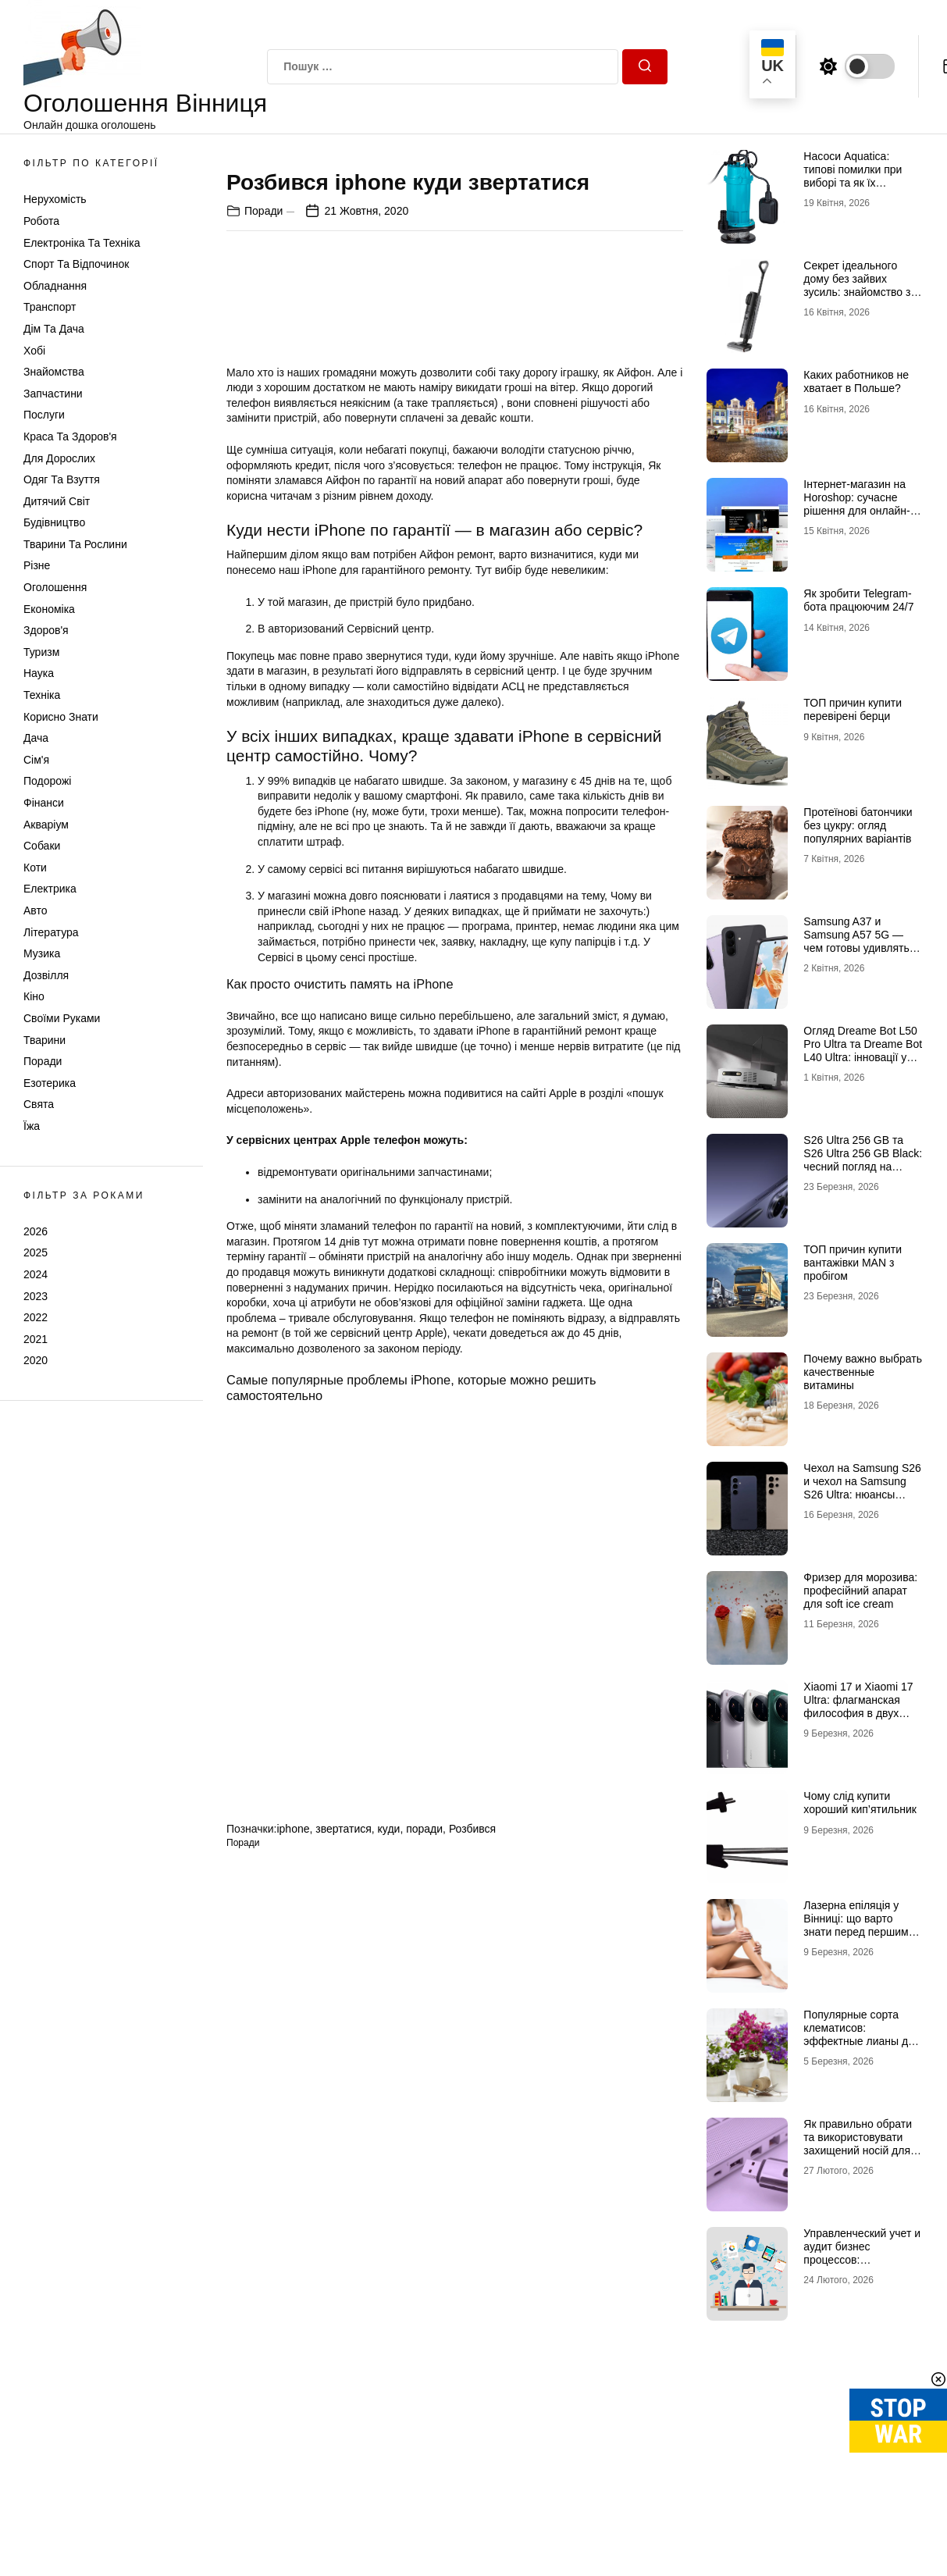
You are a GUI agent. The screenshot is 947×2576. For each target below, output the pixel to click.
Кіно (34, 996)
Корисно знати (60, 717)
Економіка (49, 609)
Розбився (472, 2128)
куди (389, 2128)
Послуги (44, 414)
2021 (35, 1339)
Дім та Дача (53, 328)
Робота (41, 221)
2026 (35, 1231)
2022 (35, 1317)
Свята (38, 1104)
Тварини (44, 1040)
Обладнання (55, 286)
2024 (35, 1274)
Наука (38, 673)
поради (424, 2128)
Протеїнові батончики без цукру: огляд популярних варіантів (857, 825)
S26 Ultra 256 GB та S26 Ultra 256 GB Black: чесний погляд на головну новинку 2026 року (862, 1166)
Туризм (41, 652)
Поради (42, 1061)
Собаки (41, 845)
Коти (35, 867)
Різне (36, 565)
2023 (35, 1296)
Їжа (31, 1126)
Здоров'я (46, 630)
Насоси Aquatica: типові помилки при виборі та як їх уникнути (852, 175)
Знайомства (53, 371)
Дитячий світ (56, 501)
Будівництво (54, 522)
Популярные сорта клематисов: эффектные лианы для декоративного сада (861, 2034)
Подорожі (47, 781)
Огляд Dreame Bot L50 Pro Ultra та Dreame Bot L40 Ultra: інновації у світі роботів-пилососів (862, 1050)
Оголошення (55, 587)
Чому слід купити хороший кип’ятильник (860, 1802)
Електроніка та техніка (81, 243)
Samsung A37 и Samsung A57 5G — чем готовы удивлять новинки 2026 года (856, 941)
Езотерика (49, 1083)
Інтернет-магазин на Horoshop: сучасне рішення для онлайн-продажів (856, 503)
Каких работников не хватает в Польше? (856, 381)
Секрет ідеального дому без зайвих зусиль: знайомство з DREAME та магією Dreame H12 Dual (856, 291)
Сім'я (36, 760)
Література (51, 932)
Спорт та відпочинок (76, 264)
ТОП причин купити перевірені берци (852, 709)
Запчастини (53, 393)
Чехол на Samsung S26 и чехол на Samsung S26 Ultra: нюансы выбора (862, 1487)
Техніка (41, 695)
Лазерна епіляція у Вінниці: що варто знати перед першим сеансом (855, 1925)
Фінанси (43, 802)
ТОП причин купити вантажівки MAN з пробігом (852, 1262)
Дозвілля (46, 975)
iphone (292, 2128)
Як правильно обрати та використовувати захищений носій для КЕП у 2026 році (857, 2143)
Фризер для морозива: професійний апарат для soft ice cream (860, 1590)
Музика (41, 953)
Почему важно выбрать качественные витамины (862, 1371)
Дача (35, 738)
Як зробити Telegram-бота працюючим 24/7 (858, 600)
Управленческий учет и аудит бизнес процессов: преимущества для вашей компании (861, 2259)
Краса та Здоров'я (70, 436)
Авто (35, 910)
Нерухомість (55, 199)
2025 (35, 1252)
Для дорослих (59, 458)
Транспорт (49, 307)
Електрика (50, 888)
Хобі (34, 350)
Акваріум (46, 824)
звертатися (343, 2128)
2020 (35, 1360)
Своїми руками (61, 1018)
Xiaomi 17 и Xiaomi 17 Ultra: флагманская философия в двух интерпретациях (858, 1706)
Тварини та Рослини (75, 544)
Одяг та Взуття (61, 479)
